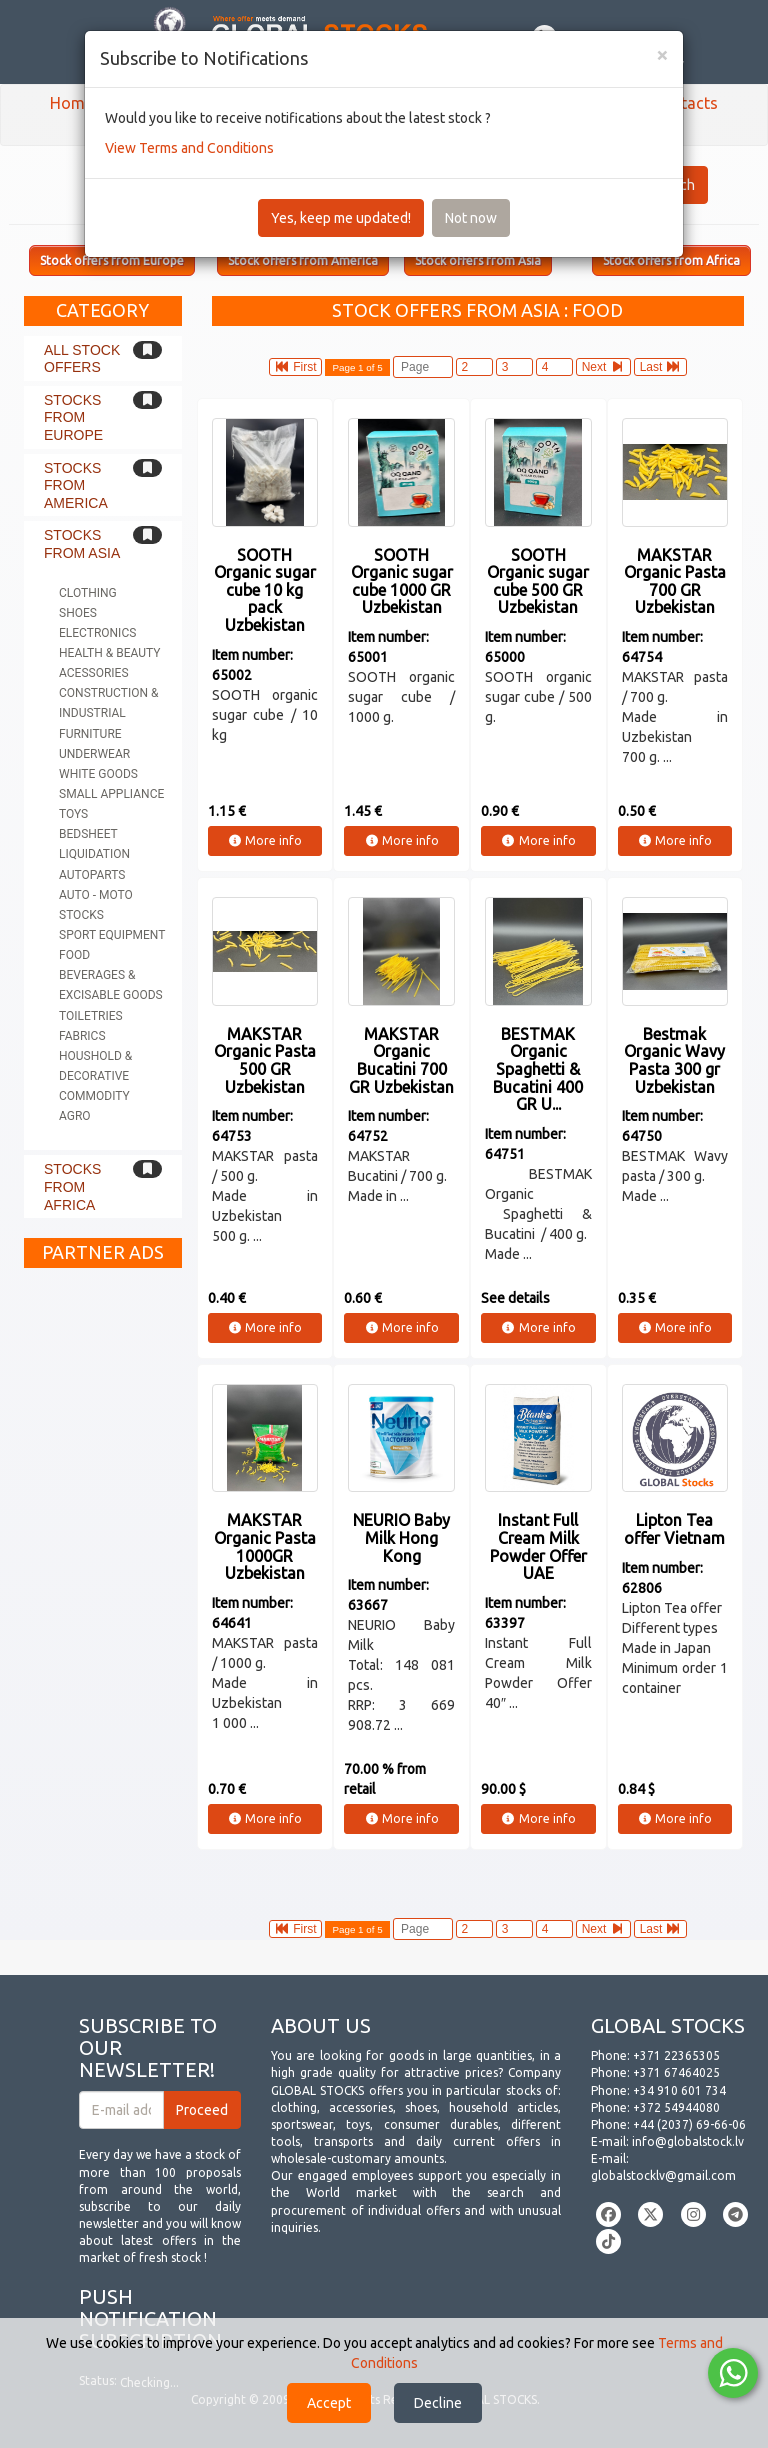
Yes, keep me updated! (341, 218)
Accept (329, 2403)
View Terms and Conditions (189, 148)
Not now (471, 218)
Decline (438, 2403)
